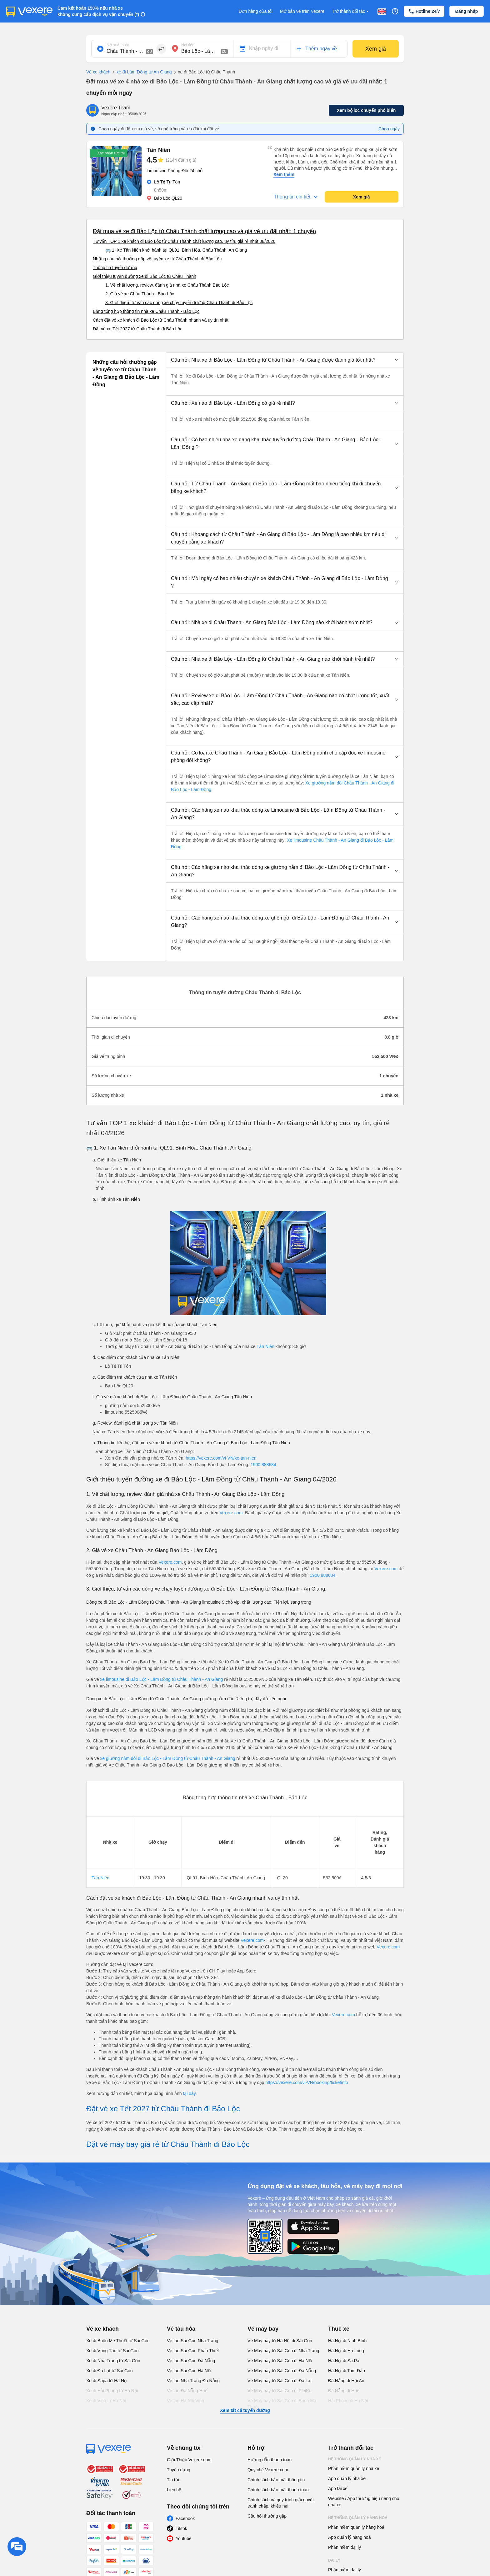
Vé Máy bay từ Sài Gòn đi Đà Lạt (280, 2380)
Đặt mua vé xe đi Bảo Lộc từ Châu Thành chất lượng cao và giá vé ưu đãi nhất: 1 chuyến (204, 231)
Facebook (185, 2518)
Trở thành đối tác (351, 11)
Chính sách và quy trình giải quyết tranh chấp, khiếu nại (281, 2502)
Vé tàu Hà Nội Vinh (185, 2400)
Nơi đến (187, 45)
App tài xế (338, 2488)
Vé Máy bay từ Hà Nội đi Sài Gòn (280, 2340)
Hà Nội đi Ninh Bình (347, 2340)
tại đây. (190, 2093)
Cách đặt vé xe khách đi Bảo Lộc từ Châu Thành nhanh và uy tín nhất (160, 320)
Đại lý (334, 2560)
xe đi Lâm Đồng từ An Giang (141, 72)
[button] (284, 360)
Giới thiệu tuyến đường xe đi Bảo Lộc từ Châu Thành (144, 276)
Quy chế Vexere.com (268, 2469)
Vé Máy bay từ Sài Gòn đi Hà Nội (280, 2360)
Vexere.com (231, 1512)
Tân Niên (265, 1346)
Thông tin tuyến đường (115, 267)
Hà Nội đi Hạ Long (346, 2350)
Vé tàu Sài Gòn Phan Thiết (193, 2350)
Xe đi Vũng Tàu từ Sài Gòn (112, 2350)
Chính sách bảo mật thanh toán (278, 2489)
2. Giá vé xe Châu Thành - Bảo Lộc (139, 293)
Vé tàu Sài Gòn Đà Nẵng (191, 2360)
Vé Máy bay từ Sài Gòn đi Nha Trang (283, 2350)
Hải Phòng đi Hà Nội (348, 2400)
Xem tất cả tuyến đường (245, 2410)
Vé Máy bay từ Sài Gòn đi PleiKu (279, 2390)
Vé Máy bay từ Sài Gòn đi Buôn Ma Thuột (282, 2403)
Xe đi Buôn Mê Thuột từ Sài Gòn (118, 2340)
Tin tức (173, 2479)
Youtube (184, 2538)
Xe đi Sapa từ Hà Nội (107, 2380)
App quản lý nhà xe (347, 2478)
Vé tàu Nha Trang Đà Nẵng (193, 2380)
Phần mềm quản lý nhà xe (353, 2468)
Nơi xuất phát (118, 45)
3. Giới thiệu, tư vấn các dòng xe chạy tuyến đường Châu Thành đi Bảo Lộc (178, 302)
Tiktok (181, 2528)
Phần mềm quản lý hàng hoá (356, 2527)
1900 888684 (263, 1464)
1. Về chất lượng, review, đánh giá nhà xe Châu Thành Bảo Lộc (167, 285)
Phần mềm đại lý (344, 2547)
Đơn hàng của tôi (255, 11)
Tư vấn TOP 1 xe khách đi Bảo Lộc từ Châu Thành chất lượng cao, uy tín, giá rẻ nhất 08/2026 (184, 241)
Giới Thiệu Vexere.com (189, 2459)
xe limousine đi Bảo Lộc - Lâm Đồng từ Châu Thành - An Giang (161, 1679)
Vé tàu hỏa (181, 2329)
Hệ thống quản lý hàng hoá (358, 2518)
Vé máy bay (263, 2329)
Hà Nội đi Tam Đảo (346, 2370)
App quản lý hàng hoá (349, 2537)
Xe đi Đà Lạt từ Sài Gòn (109, 2370)
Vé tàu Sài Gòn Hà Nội (189, 2370)
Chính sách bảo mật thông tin (276, 2479)
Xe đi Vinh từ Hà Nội (106, 2400)
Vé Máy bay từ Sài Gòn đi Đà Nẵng (282, 2370)
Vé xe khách (98, 71)
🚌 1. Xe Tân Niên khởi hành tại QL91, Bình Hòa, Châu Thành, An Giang (176, 250)
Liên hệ (174, 2489)
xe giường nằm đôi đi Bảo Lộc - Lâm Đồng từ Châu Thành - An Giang (168, 1758)
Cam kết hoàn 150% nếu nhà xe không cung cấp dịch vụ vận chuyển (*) (98, 11)
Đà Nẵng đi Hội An (346, 2380)
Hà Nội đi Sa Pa (343, 2360)
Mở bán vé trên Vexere (302, 11)
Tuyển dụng (178, 2469)
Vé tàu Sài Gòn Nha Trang (192, 2340)
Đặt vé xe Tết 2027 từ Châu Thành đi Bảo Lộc (137, 328)
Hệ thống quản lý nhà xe (354, 2459)
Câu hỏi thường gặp (267, 2515)
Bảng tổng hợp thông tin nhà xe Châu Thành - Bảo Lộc (146, 311)
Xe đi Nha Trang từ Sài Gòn (113, 2360)
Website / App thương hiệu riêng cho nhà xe (363, 2501)
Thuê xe (338, 2329)
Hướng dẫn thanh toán (270, 2459)
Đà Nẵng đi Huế (343, 2390)
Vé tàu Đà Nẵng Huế (187, 2390)
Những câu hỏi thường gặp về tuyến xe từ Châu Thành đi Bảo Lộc (157, 258)
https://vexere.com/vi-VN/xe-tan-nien (221, 1458)
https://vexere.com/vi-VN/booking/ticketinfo (306, 2082)
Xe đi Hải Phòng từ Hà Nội (112, 2390)
